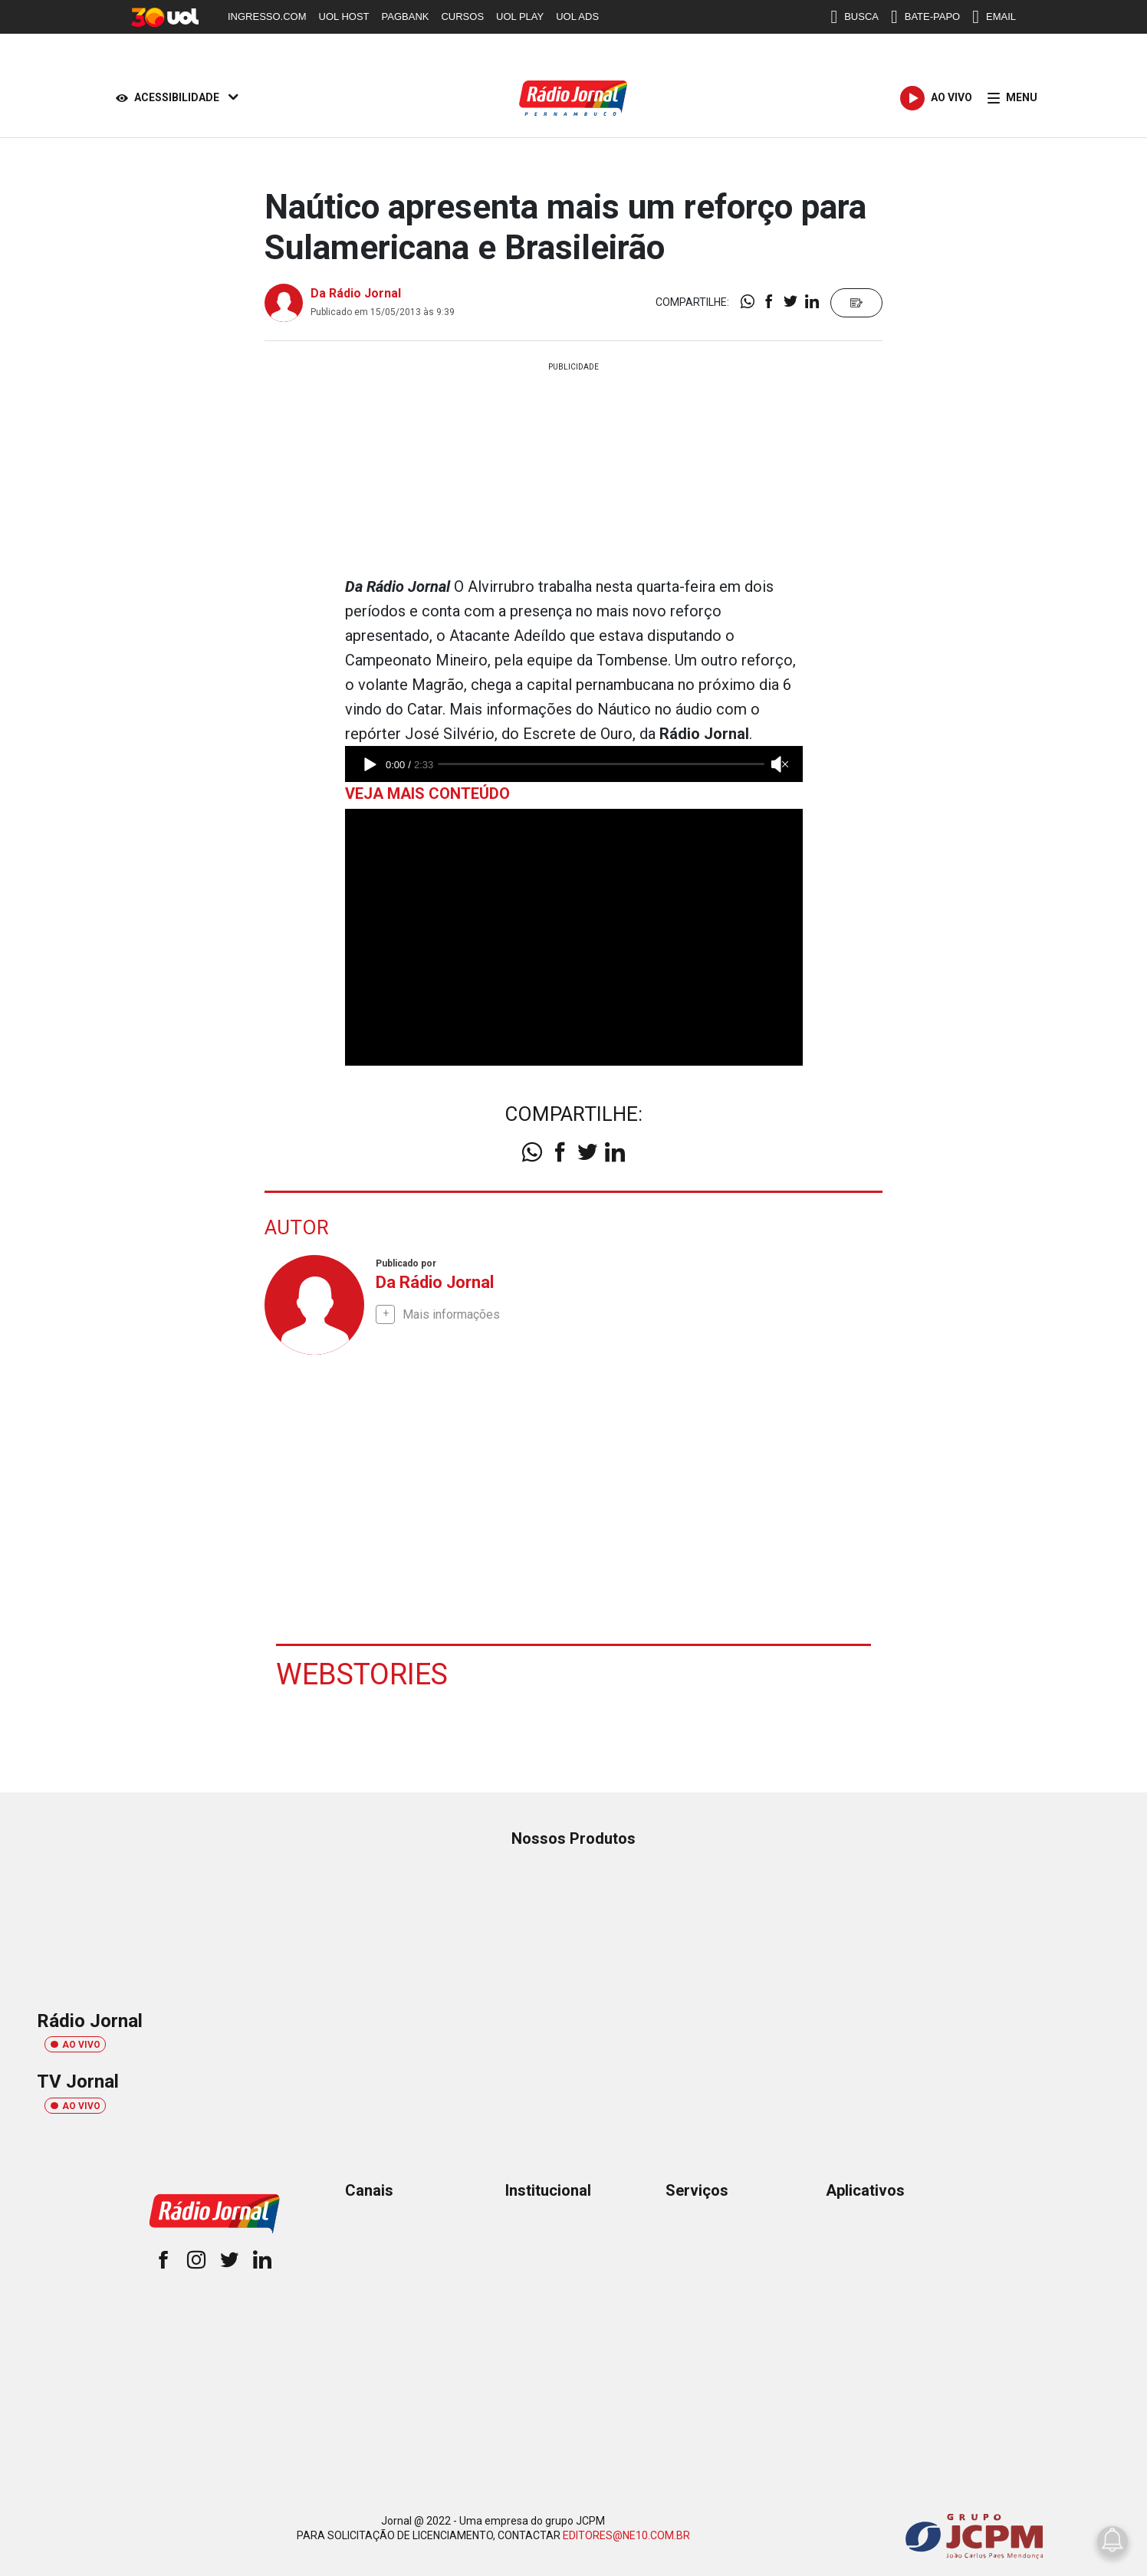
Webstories (362, 1674)
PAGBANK (405, 16)
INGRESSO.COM (267, 16)
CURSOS (462, 16)
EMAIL (994, 17)
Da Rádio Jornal (356, 293)
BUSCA (854, 17)
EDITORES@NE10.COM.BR (626, 2535)
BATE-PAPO (925, 17)
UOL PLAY (520, 16)
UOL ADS (577, 16)
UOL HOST (344, 16)
